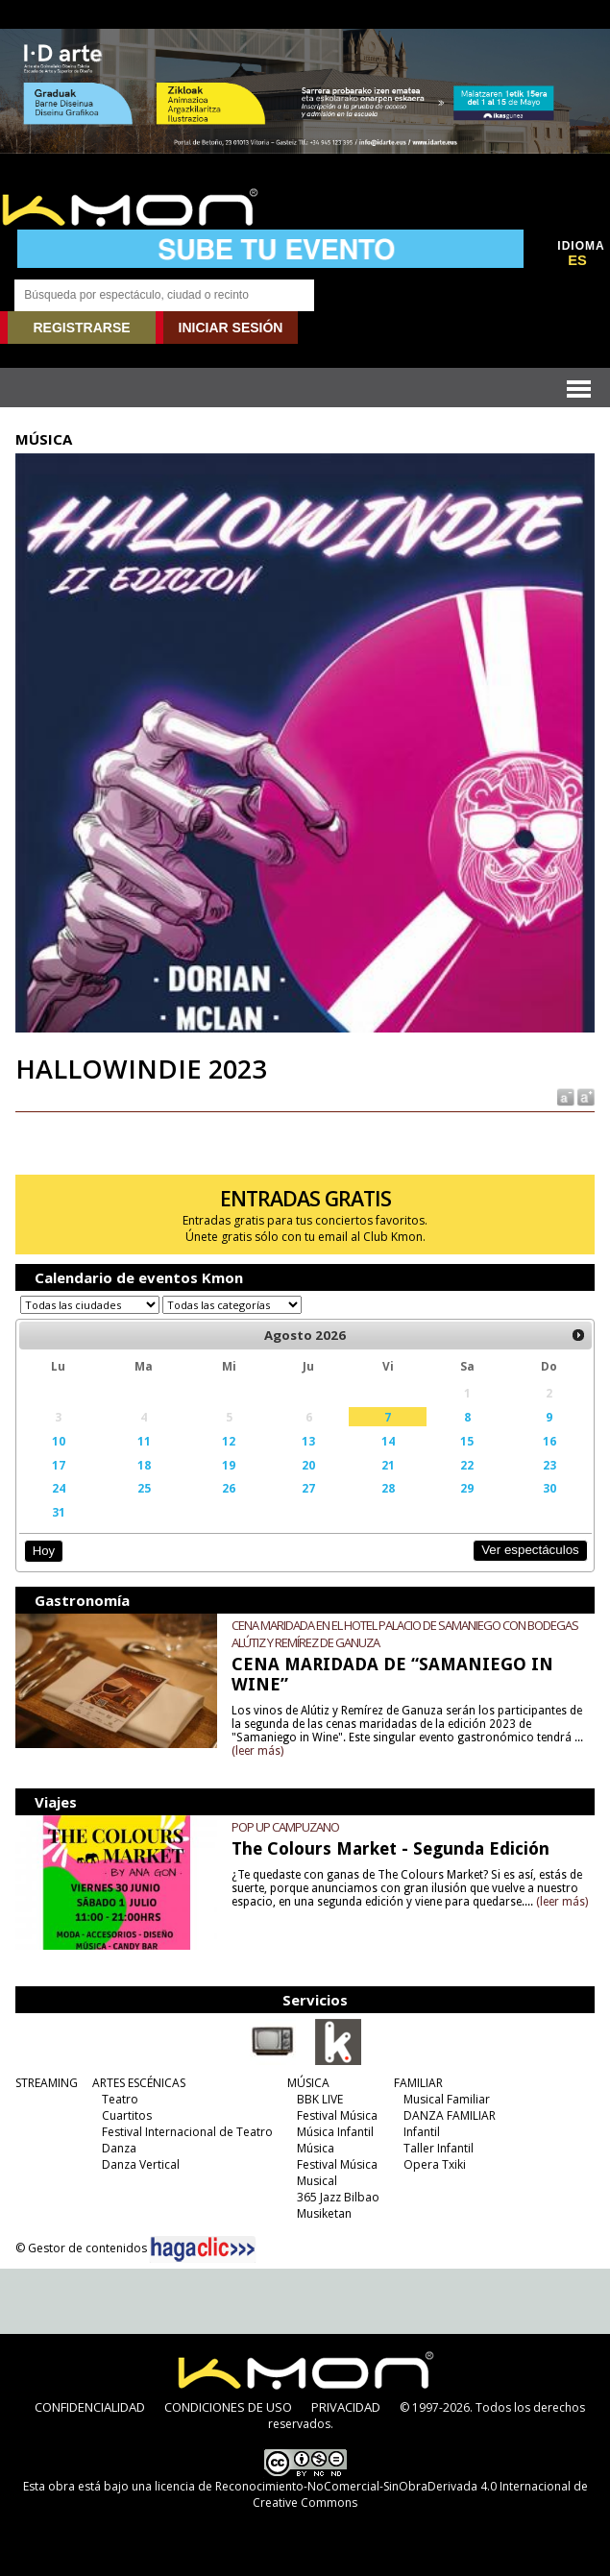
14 (388, 1440)
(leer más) (257, 1751)
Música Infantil (335, 2132)
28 (388, 1487)
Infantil (421, 2132)
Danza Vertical (141, 2164)
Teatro (120, 2099)
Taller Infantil (438, 2148)
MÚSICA (308, 2083)
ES (577, 260)
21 (388, 1464)
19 (228, 1464)
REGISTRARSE (81, 327)
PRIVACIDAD (345, 2407)
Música (315, 2148)
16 (549, 1440)
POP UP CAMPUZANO (285, 1826)
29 (467, 1487)
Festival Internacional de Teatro (187, 2132)
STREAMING (46, 2083)
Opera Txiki (434, 2164)
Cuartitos (127, 2115)
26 (228, 1487)
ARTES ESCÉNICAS (138, 2083)
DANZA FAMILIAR (449, 2115)
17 (58, 1464)
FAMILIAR (418, 2083)
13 (308, 1440)
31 (58, 1511)
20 (308, 1464)
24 (58, 1487)
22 (467, 1464)
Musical (317, 2181)
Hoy (44, 1550)
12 (228, 1440)
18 (144, 1464)
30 (549, 1487)
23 (549, 1464)
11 (144, 1440)
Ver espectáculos (530, 1550)
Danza (119, 2148)
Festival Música (337, 2115)
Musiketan (324, 2213)
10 (58, 1440)
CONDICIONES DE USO (228, 2407)
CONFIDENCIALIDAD (90, 2407)
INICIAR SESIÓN (231, 327)
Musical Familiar (446, 2099)
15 (467, 1440)
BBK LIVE (320, 2099)
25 (144, 1487)
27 (308, 1487)
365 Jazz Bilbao (338, 2197)
